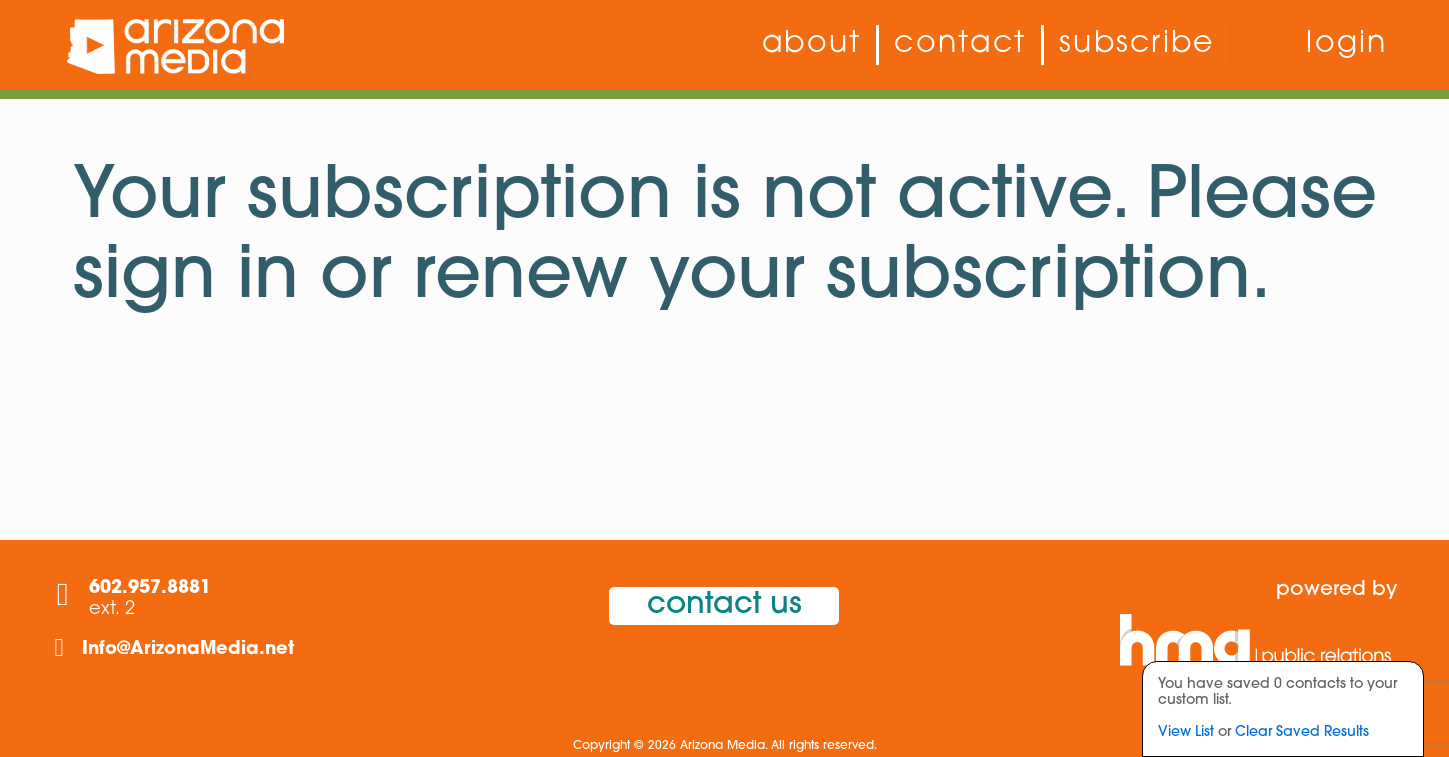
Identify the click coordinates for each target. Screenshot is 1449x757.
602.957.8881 (150, 588)
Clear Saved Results (1302, 732)
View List (1186, 732)
